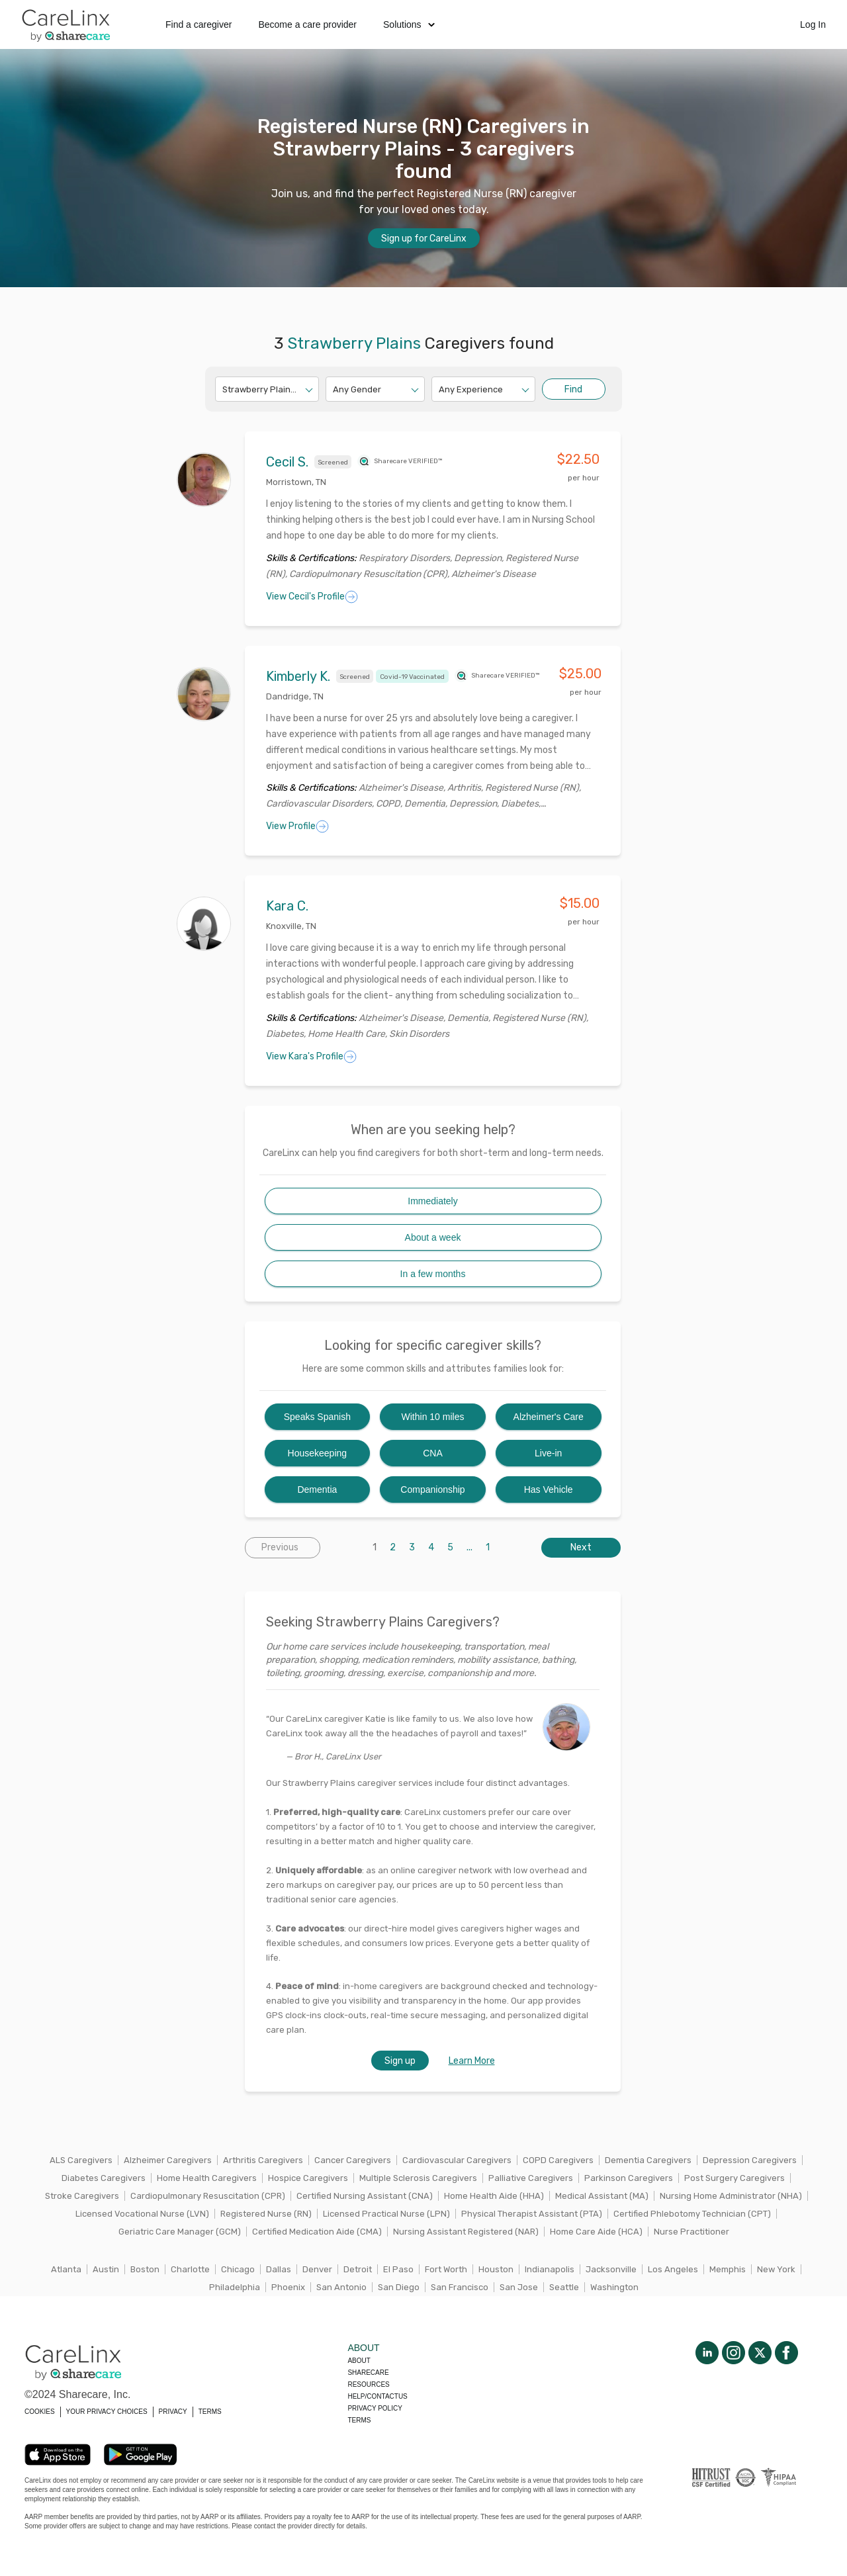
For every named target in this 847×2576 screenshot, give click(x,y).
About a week (433, 1237)
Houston (495, 2269)
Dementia (317, 1489)
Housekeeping (317, 1453)
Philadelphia (234, 2287)
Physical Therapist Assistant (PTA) (531, 2214)
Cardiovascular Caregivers (457, 2160)
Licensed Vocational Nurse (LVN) (142, 2214)
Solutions (409, 24)
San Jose (519, 2287)
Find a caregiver (198, 24)
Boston (144, 2269)
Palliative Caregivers (530, 2178)
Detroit (357, 2269)
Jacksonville (611, 2269)
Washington (614, 2287)
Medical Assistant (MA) (601, 2196)
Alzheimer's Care (548, 1416)
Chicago (238, 2269)
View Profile (297, 826)
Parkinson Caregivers (628, 2178)
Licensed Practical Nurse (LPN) (386, 2214)
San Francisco (459, 2287)
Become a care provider (307, 24)
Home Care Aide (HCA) (596, 2232)
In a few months (433, 1273)
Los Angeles (673, 2269)
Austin (106, 2269)
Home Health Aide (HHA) (494, 2196)
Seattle (564, 2287)
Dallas (278, 2269)
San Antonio (341, 2287)
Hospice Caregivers (308, 2178)
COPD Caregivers (558, 2160)
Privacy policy (374, 2408)
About (358, 2360)
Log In (813, 24)
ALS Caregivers (81, 2160)
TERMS (210, 2411)
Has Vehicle (548, 1489)
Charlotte (190, 2269)
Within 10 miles (433, 1416)
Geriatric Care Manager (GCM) (179, 2232)
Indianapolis (549, 2269)
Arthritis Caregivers (263, 2160)
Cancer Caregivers (352, 2160)
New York (776, 2269)
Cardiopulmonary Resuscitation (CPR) (207, 2196)
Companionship (432, 1489)
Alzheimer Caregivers (168, 2160)
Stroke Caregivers (82, 2196)
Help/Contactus (377, 2396)
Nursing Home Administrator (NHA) (731, 2196)
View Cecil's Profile (312, 596)
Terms (359, 2420)
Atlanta (66, 2269)
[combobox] (223, 389)
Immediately (432, 1201)
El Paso (398, 2269)
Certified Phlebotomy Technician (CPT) (692, 2214)
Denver (317, 2269)
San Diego (399, 2287)
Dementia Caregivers (648, 2160)
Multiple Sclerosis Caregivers (418, 2178)
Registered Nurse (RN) (266, 2214)
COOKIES (39, 2411)
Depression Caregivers (750, 2160)
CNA (433, 1453)
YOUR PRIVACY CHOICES (107, 2411)
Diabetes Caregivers (104, 2178)
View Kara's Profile (311, 1056)
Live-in (548, 1453)
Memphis (727, 2269)
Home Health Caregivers (207, 2178)
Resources (368, 2384)
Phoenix (288, 2287)
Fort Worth (446, 2269)
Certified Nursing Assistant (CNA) (364, 2196)
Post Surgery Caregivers (734, 2178)
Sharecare (367, 2372)
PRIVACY (173, 2411)
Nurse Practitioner (691, 2232)
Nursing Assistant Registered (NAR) (466, 2232)
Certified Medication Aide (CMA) (317, 2232)
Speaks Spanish (317, 1416)
